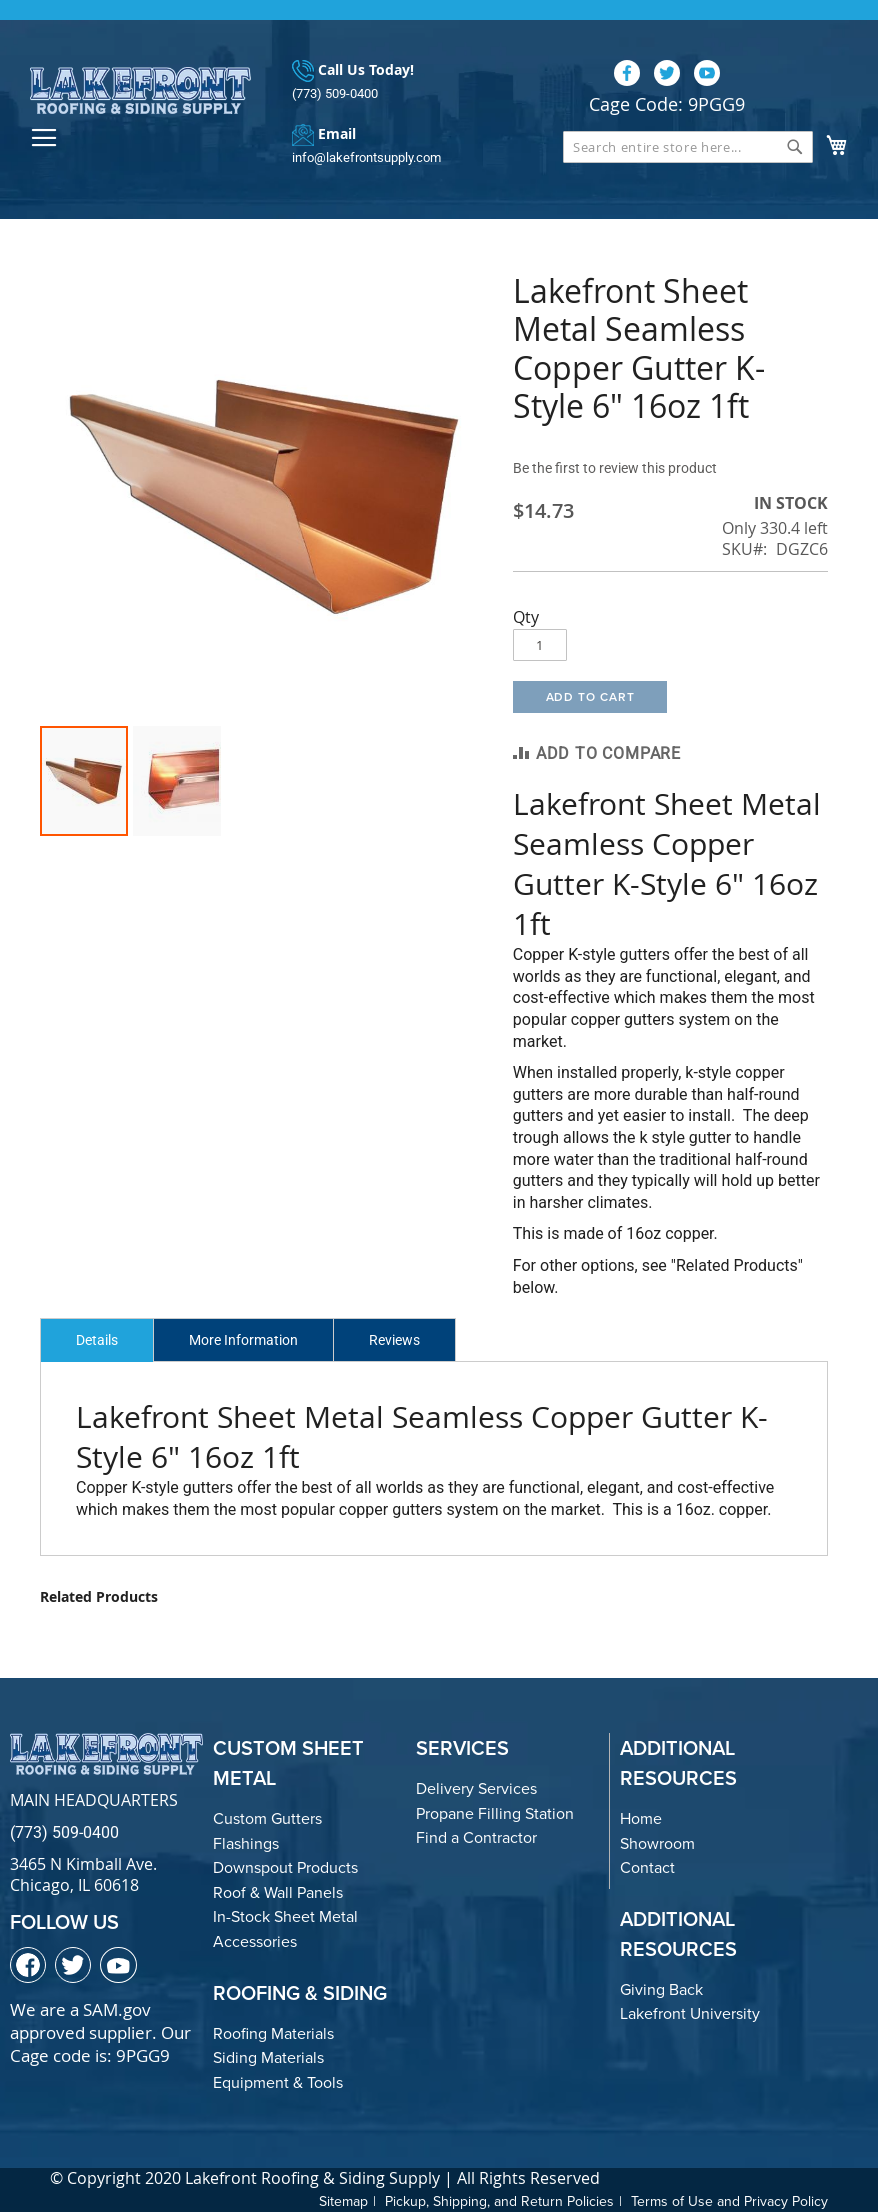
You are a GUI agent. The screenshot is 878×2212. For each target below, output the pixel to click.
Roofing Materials (273, 2033)
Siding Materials (268, 2057)
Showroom (657, 1843)
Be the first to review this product (615, 468)
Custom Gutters (267, 1818)
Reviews (394, 1340)
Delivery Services (476, 1788)
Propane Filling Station (495, 1813)
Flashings (246, 1843)
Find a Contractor (476, 1837)
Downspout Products (285, 1867)
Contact (647, 1867)
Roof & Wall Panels (278, 1892)
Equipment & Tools (278, 2082)
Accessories (255, 1941)
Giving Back (661, 1989)
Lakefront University (690, 2013)
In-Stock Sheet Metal (285, 1916)
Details (97, 1340)
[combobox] (688, 147)
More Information (243, 1340)
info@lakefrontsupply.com (366, 157)
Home (641, 1818)
